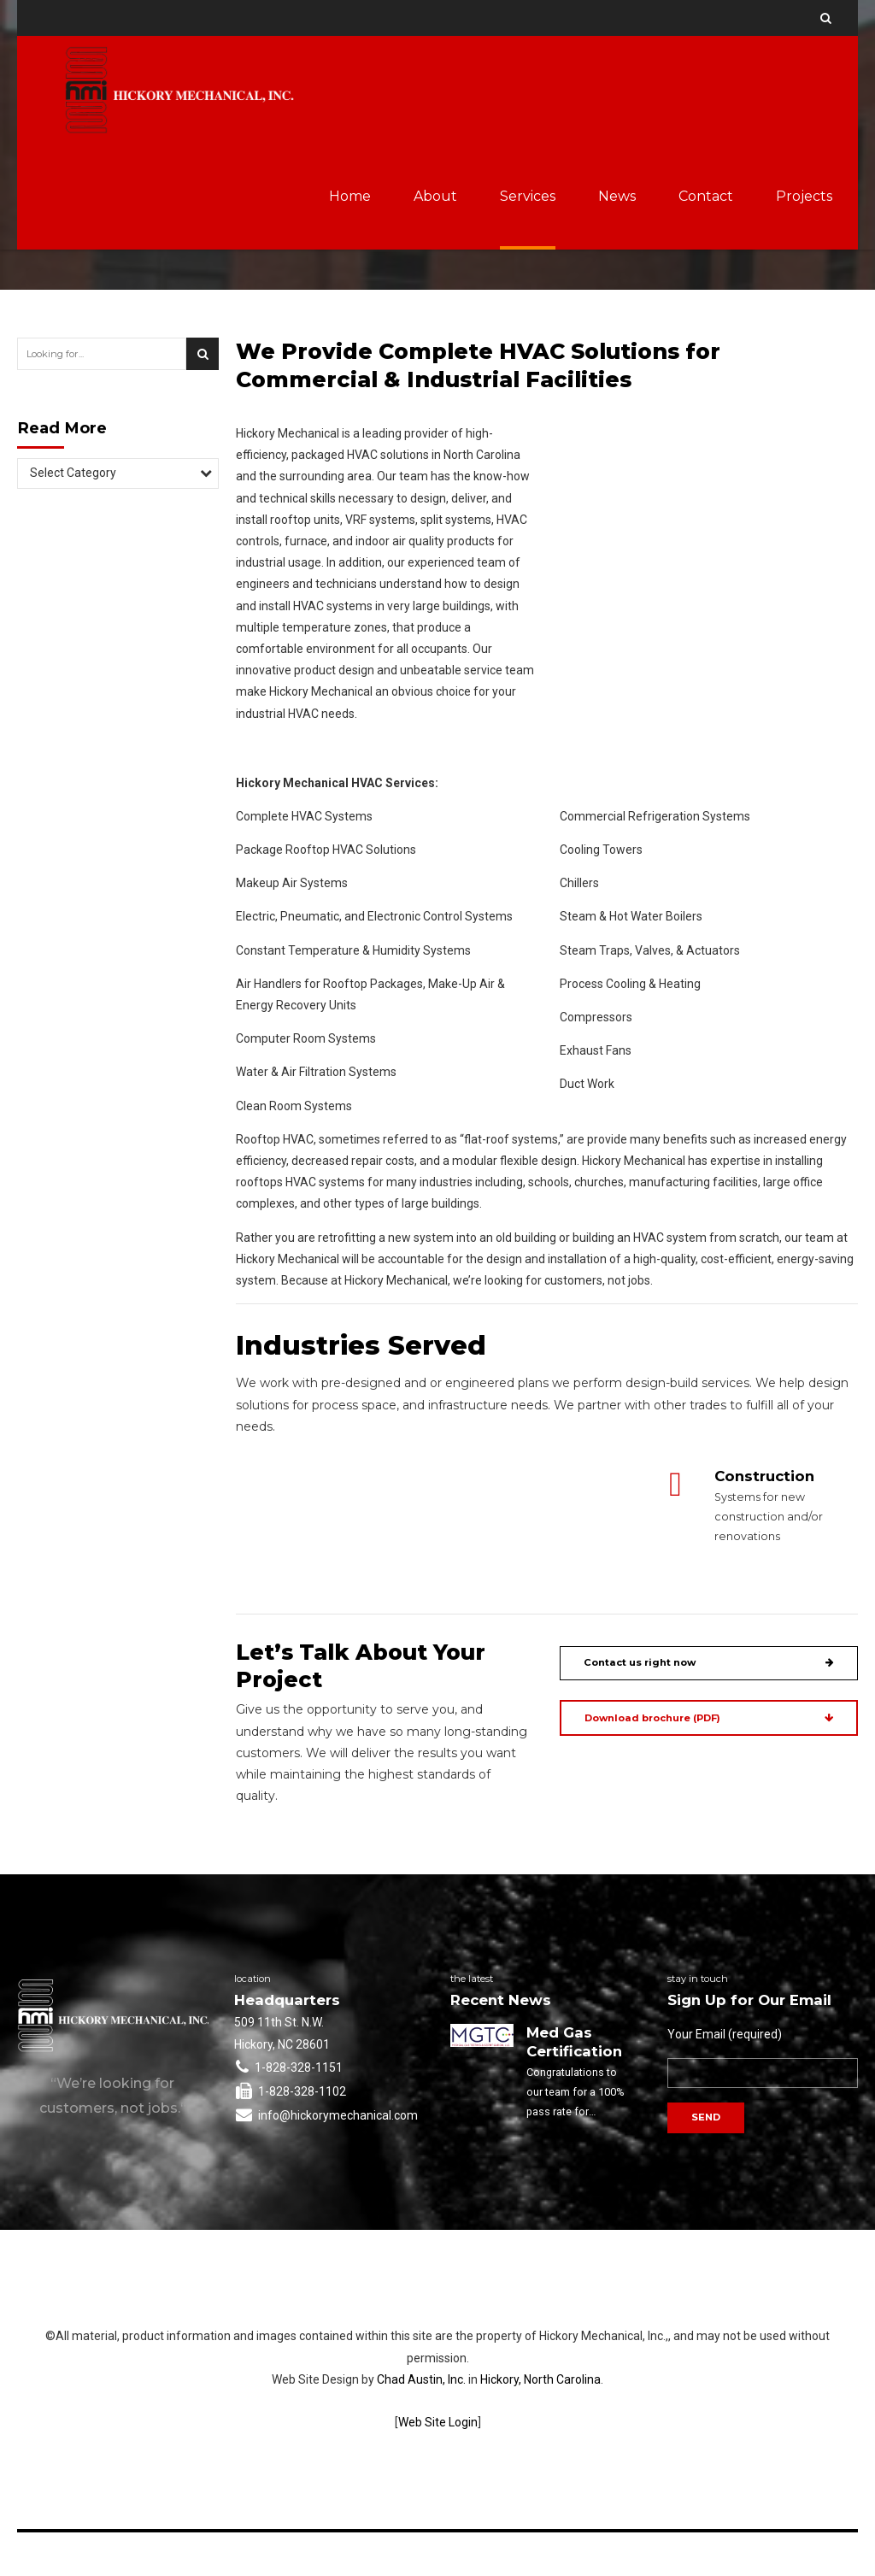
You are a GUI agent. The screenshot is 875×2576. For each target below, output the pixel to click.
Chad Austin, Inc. (421, 2379)
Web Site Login (438, 2422)
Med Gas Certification (574, 2042)
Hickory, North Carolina (540, 2379)
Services (527, 196)
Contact (705, 196)
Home (350, 196)
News (617, 196)
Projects (804, 196)
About (435, 196)
